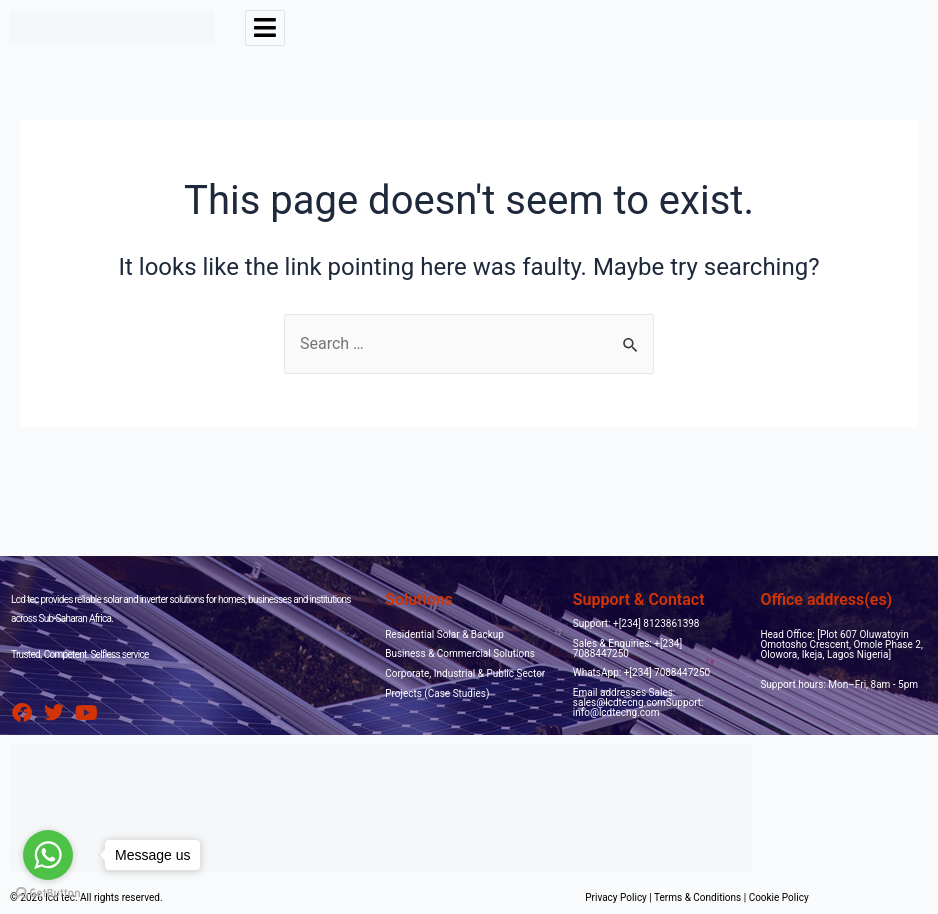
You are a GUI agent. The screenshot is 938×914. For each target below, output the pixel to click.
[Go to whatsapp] (48, 855)
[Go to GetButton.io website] (48, 893)
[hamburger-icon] (265, 28)
